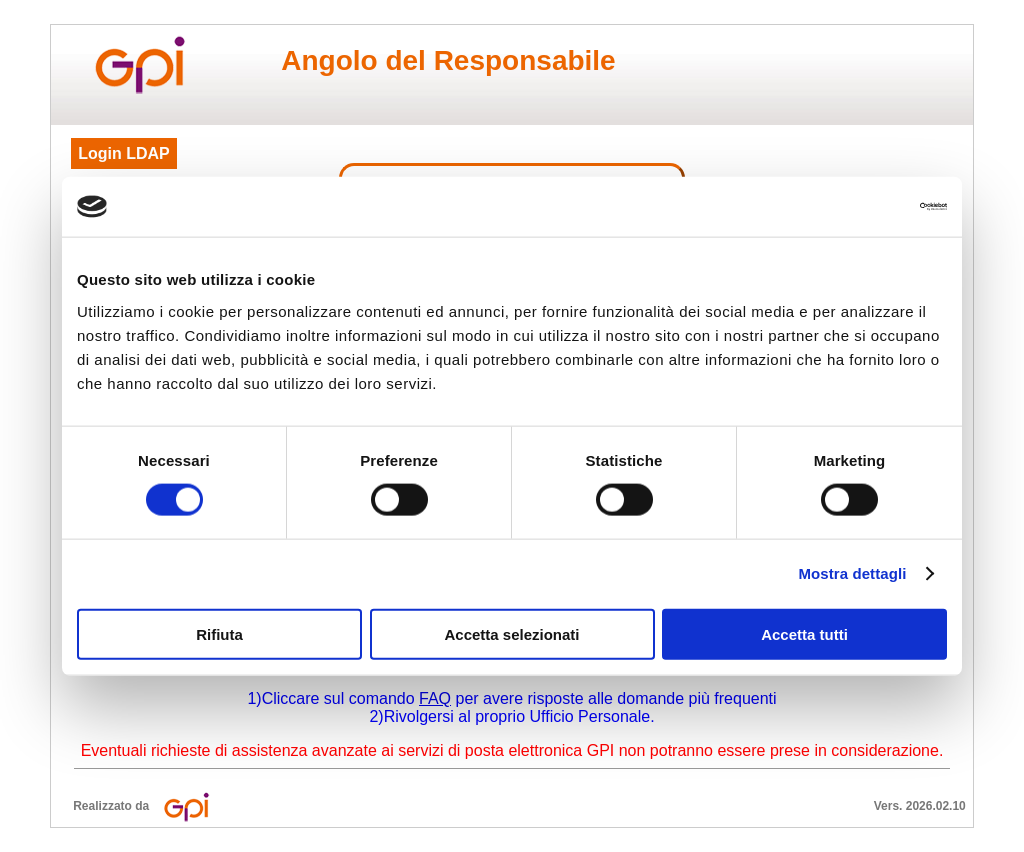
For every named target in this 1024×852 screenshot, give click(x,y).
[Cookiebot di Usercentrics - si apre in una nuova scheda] (859, 207)
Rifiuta (219, 633)
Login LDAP (124, 153)
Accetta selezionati (511, 633)
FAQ (435, 698)
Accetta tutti (804, 633)
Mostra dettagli (852, 573)
